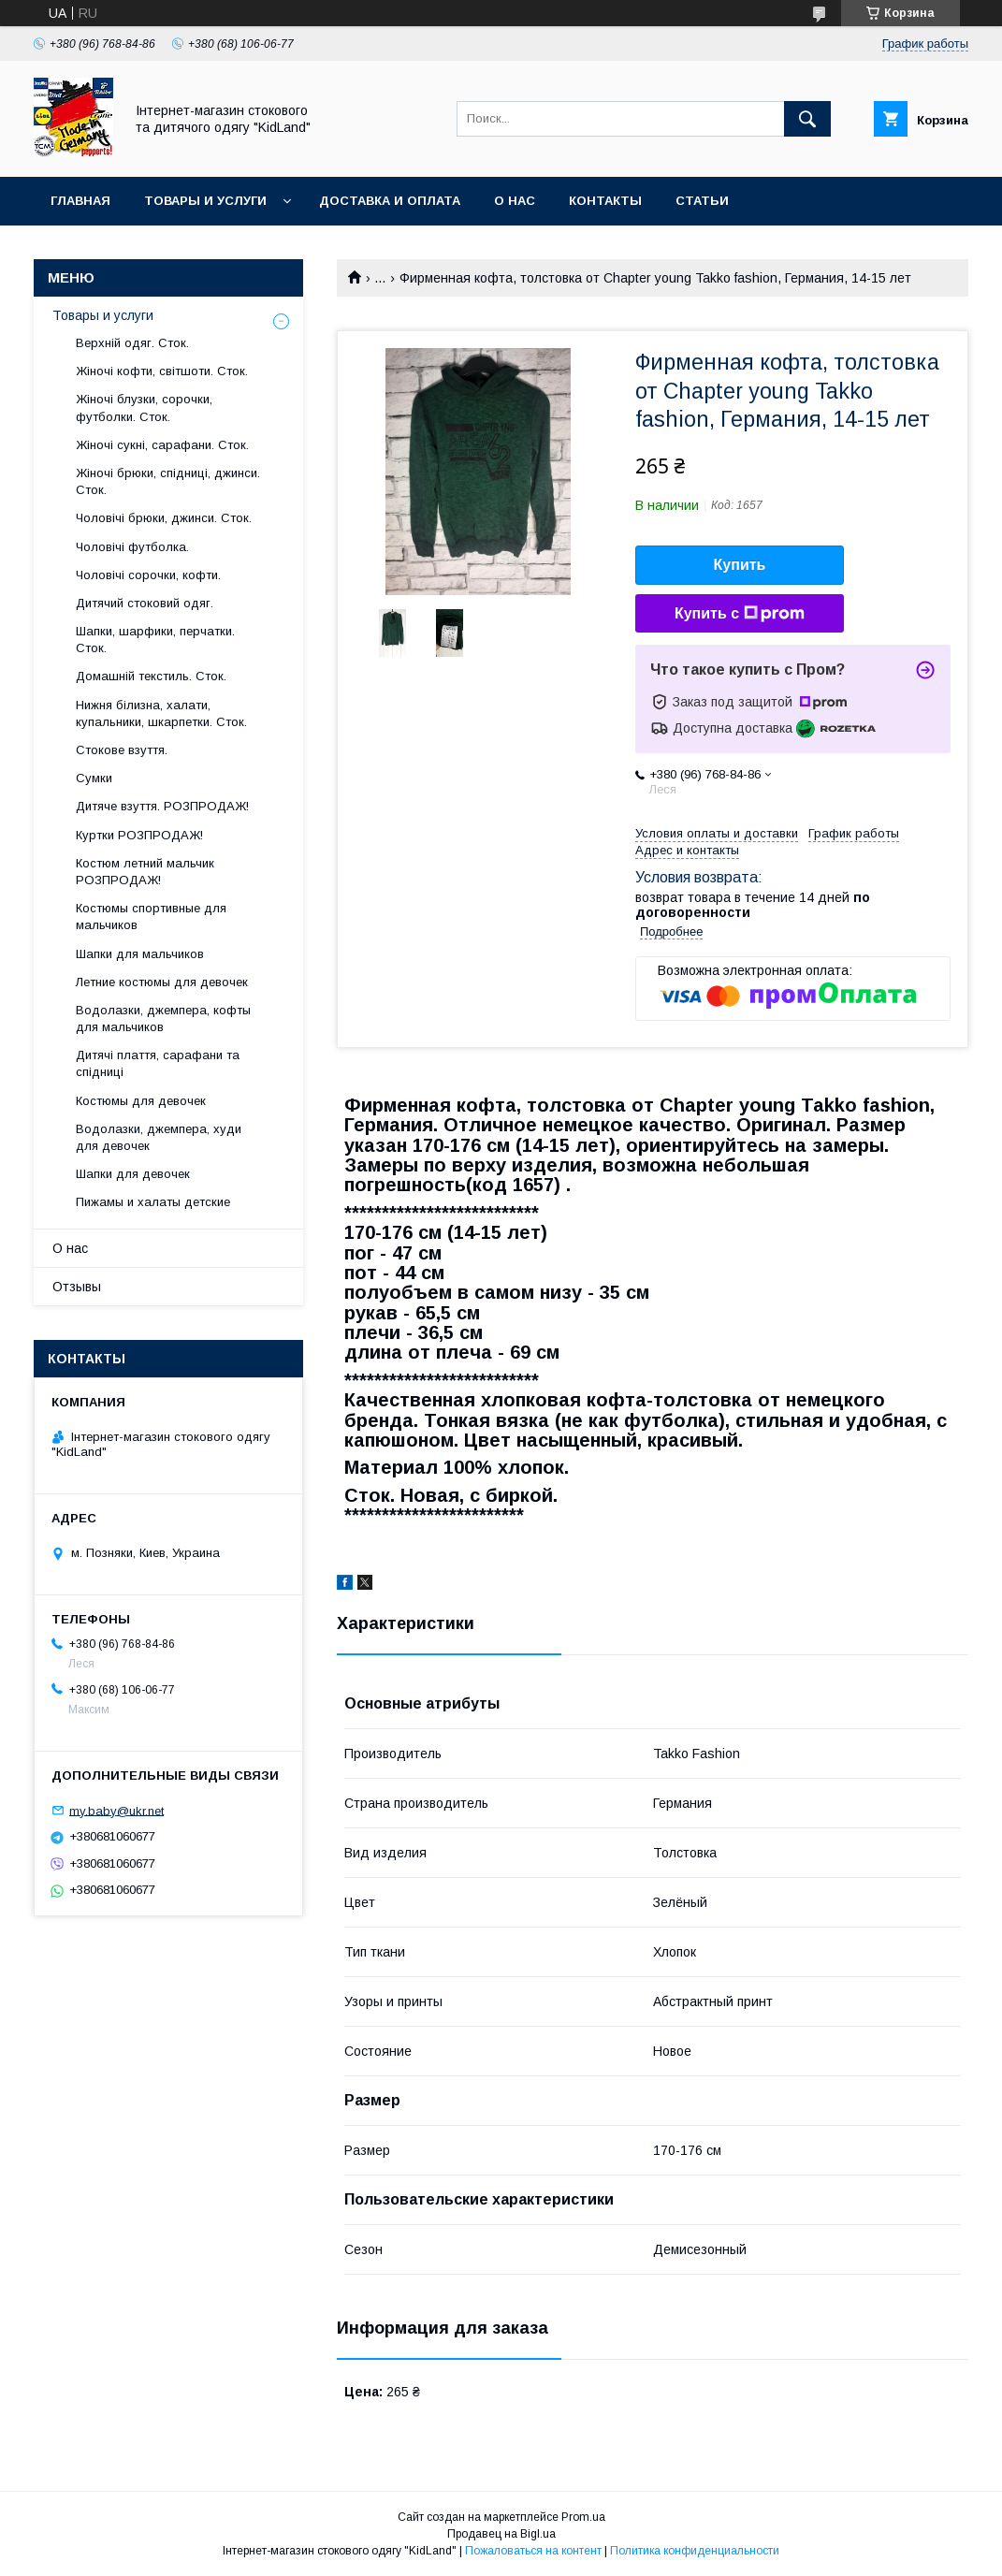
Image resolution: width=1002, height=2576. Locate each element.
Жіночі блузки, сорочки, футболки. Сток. (144, 407)
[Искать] (807, 119)
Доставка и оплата (389, 201)
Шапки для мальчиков (140, 954)
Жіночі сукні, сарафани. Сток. (162, 445)
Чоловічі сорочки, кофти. (148, 575)
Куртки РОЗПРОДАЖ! (139, 835)
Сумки (94, 778)
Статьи (702, 201)
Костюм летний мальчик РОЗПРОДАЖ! (145, 871)
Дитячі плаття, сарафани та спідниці (158, 1063)
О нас (514, 201)
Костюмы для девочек (141, 1101)
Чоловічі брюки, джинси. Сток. (164, 518)
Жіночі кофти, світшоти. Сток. (162, 371)
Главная (80, 201)
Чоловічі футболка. (132, 547)
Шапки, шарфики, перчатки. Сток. (155, 639)
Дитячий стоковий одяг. (144, 603)
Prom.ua (583, 2517)
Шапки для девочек (133, 1174)
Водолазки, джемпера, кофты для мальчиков (163, 1018)
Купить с (740, 613)
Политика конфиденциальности (694, 2550)
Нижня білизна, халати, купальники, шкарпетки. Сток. (161, 713)
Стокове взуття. (121, 750)
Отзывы (76, 1286)
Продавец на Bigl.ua (501, 2533)
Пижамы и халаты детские (153, 1202)
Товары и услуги (205, 201)
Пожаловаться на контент (533, 2550)
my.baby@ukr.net (116, 1810)
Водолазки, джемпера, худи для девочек (158, 1137)
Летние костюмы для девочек (162, 982)
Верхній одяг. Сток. (132, 343)
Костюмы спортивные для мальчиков (151, 916)
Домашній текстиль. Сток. (151, 676)
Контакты (605, 201)
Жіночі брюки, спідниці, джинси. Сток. (168, 481)
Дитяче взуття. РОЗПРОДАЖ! (162, 806)
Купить (740, 565)
